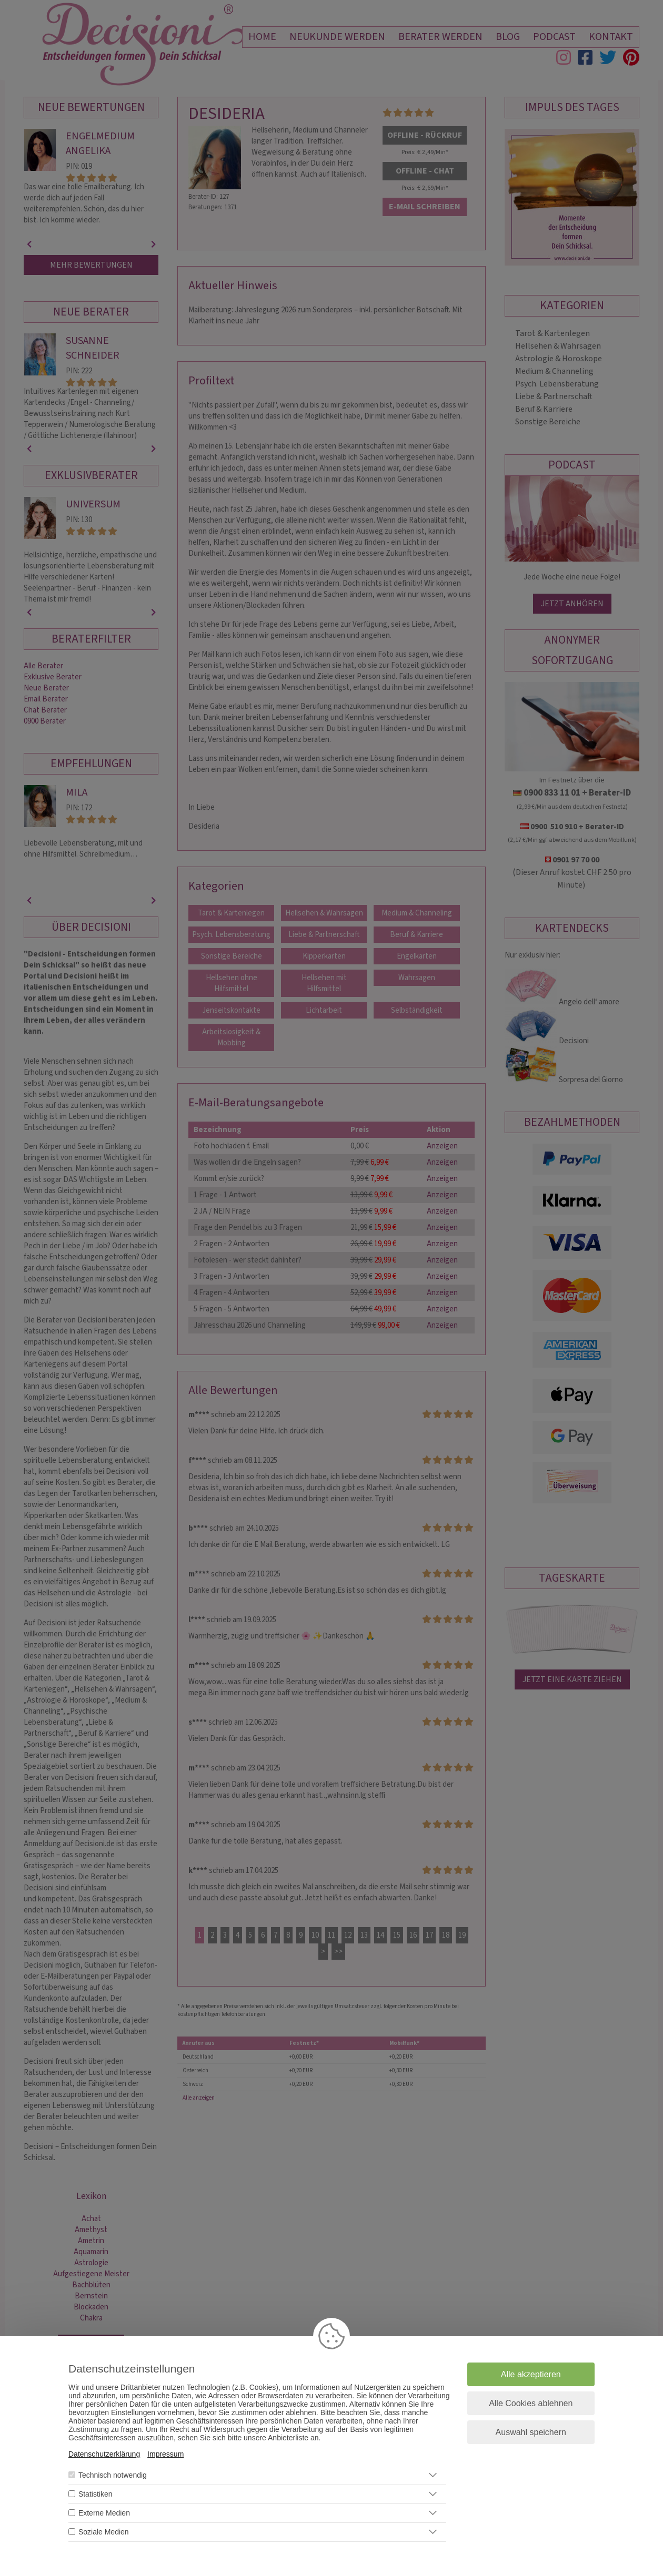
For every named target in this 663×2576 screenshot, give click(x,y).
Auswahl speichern (531, 2432)
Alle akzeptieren (531, 2374)
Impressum (165, 2454)
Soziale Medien (103, 2532)
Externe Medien (104, 2513)
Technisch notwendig (112, 2475)
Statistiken (95, 2494)
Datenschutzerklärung (104, 2454)
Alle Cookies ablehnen (530, 2403)
